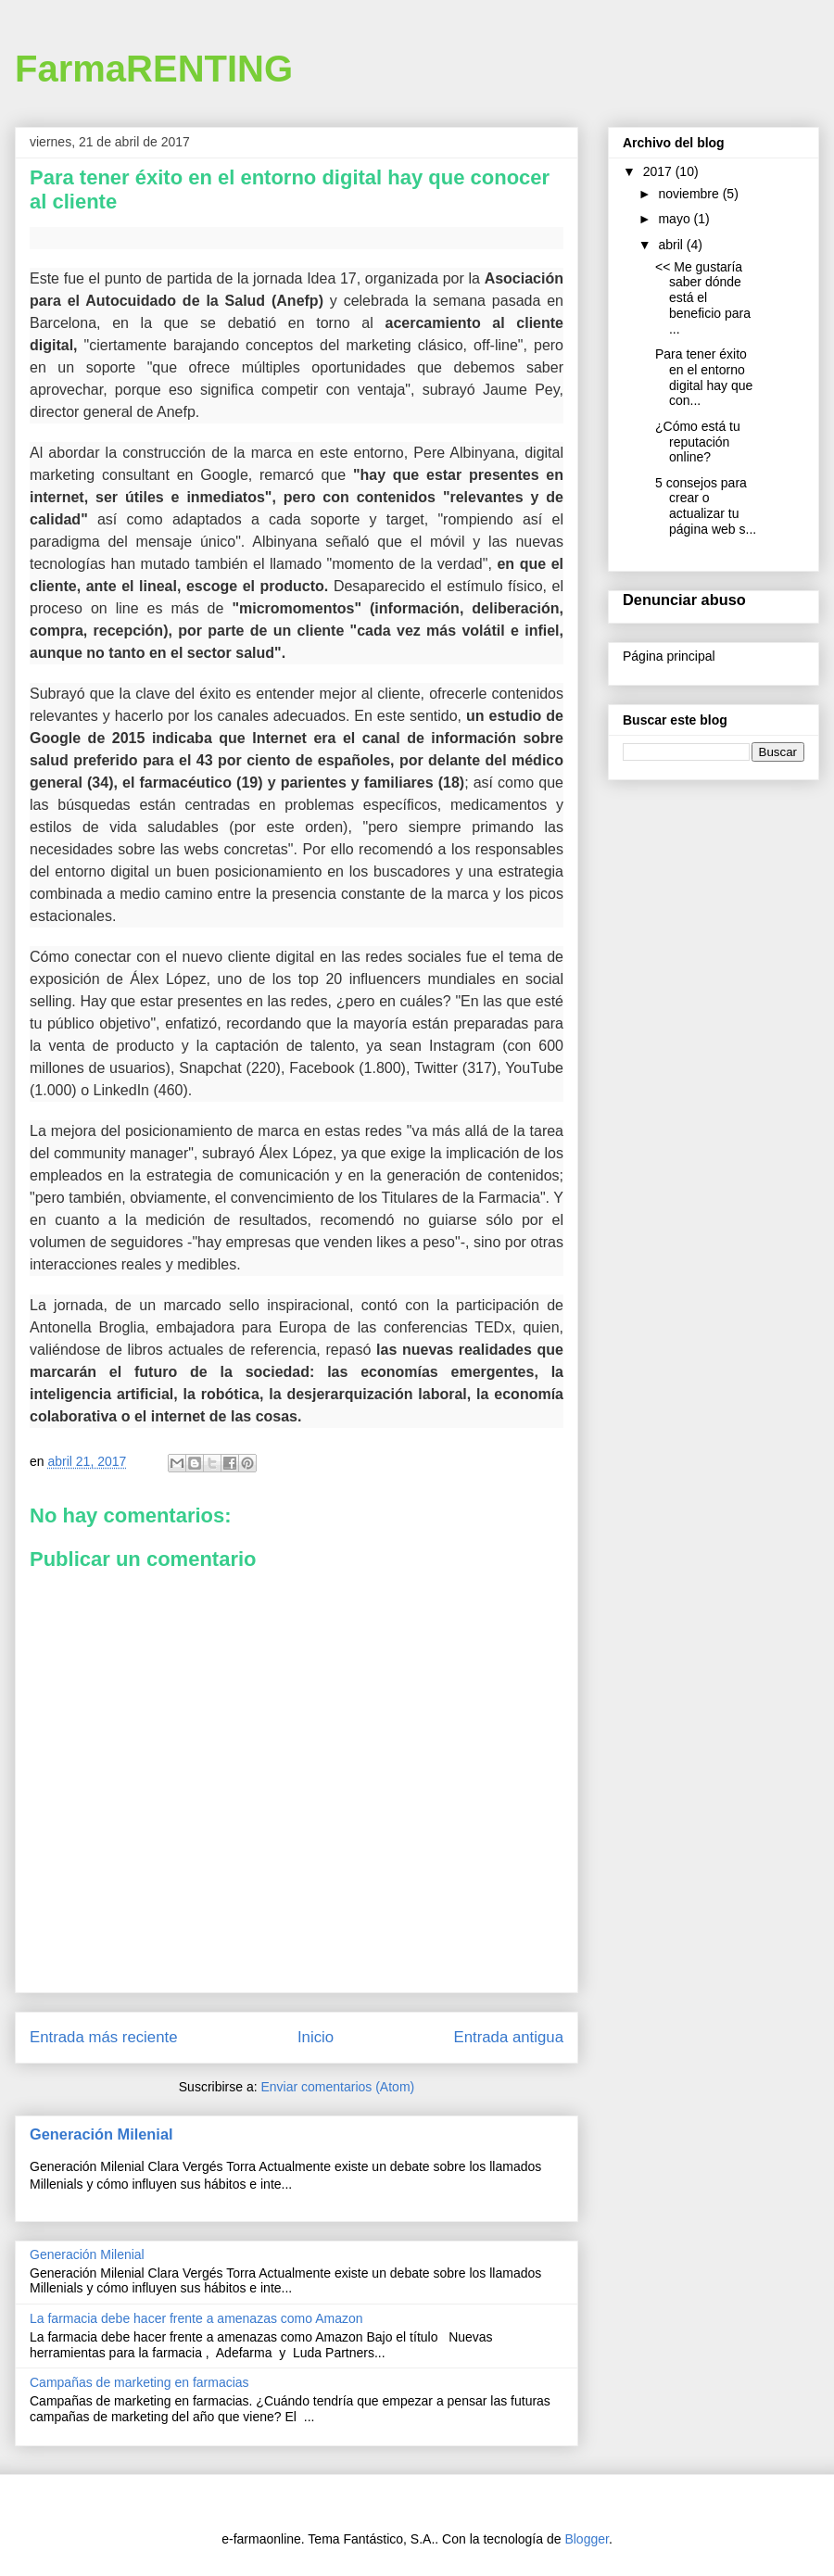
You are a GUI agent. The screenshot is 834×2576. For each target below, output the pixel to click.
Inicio (315, 2037)
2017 (659, 171)
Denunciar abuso (684, 599)
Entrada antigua (509, 2037)
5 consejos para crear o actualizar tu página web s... (705, 506)
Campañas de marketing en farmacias (139, 2382)
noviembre (690, 193)
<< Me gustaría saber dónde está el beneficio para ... (703, 297)
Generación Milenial (101, 2134)
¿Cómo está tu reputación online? (697, 442)
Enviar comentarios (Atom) (337, 2086)
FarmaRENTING (154, 68)
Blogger (586, 2539)
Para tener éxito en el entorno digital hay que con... (703, 377)
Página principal (669, 656)
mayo (675, 218)
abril (672, 244)
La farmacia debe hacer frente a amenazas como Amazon (196, 2318)
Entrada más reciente (104, 2037)
